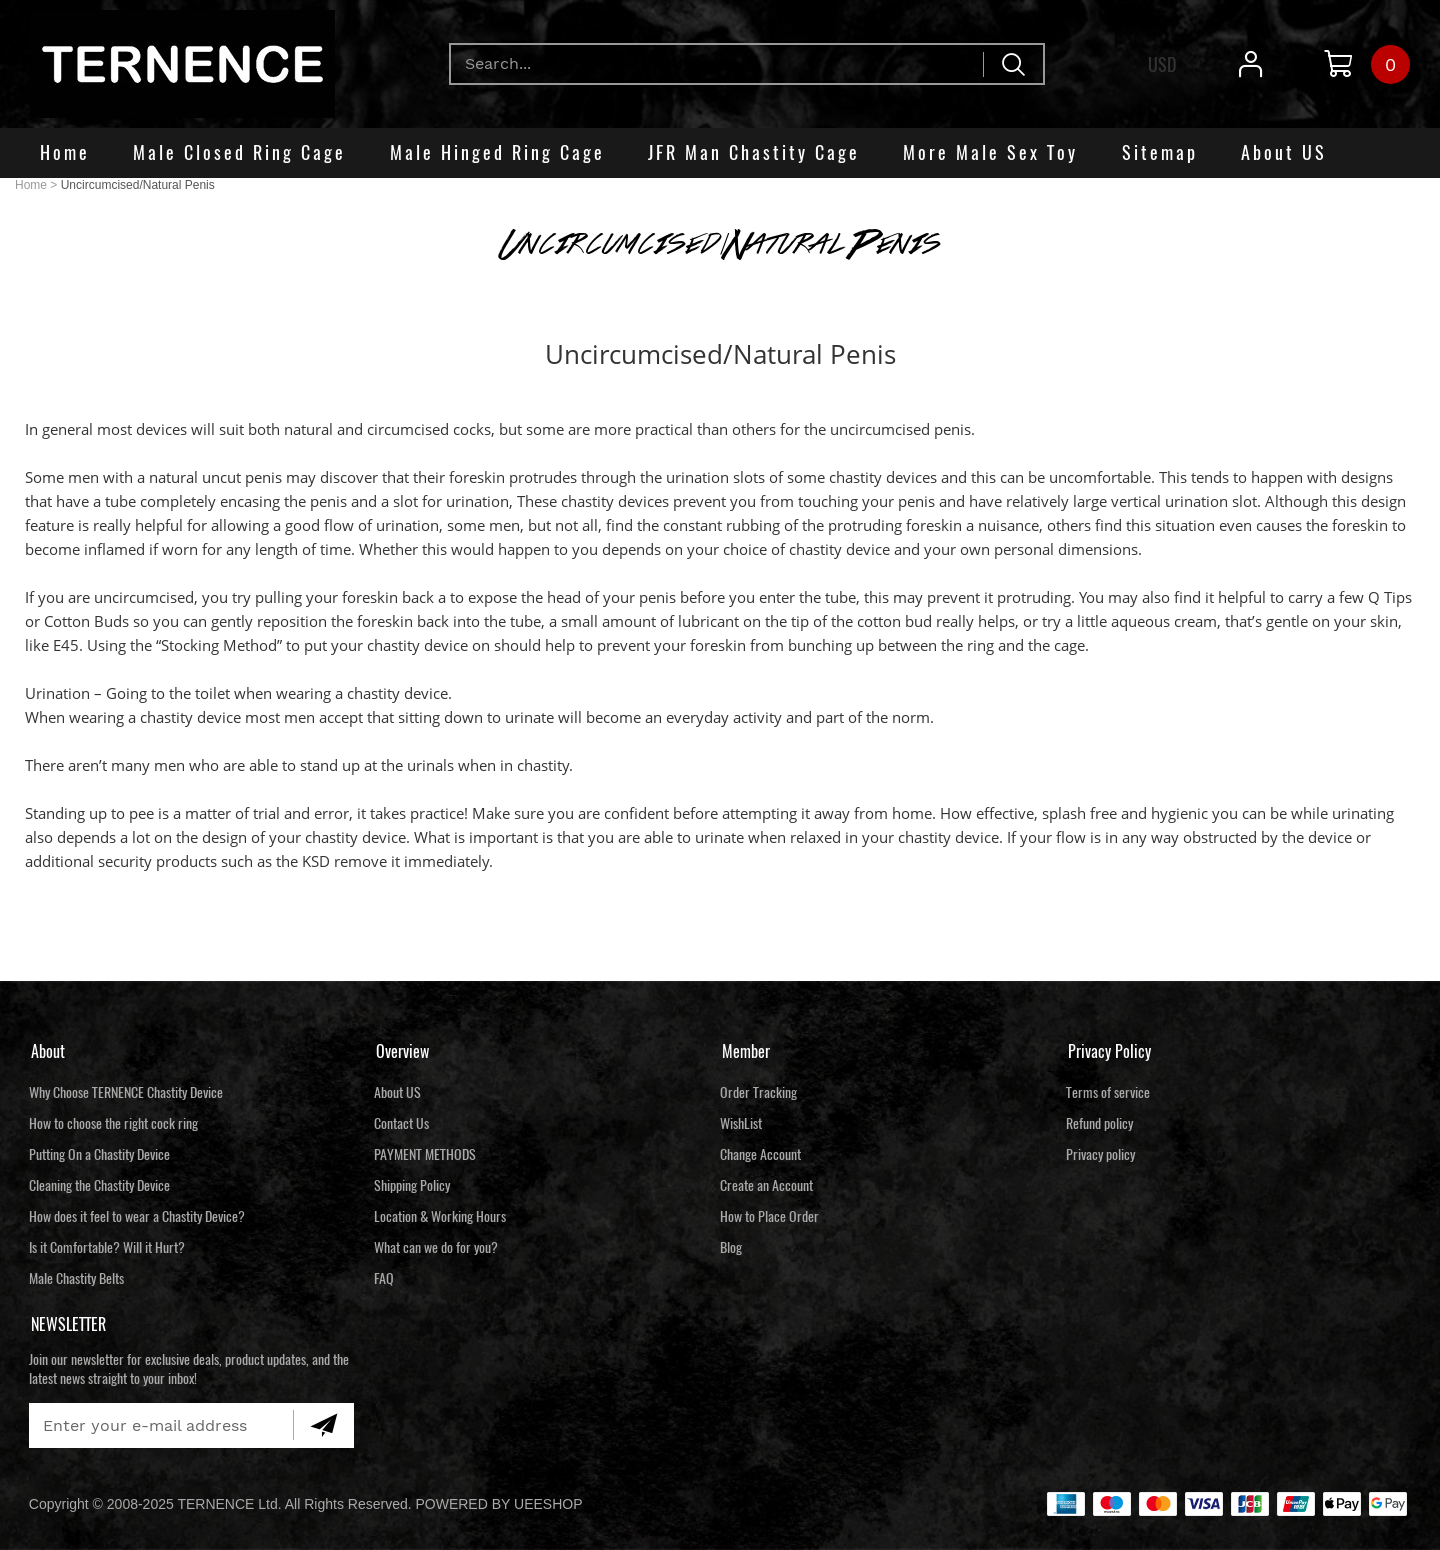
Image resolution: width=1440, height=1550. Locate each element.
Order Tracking (758, 1092)
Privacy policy (1100, 1154)
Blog (731, 1247)
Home (31, 185)
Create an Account (766, 1185)
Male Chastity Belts (76, 1278)
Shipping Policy (412, 1185)
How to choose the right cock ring (113, 1123)
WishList (741, 1123)
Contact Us (401, 1123)
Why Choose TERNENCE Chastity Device (126, 1092)
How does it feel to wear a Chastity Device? (137, 1216)
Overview (402, 1051)
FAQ (384, 1278)
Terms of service (1108, 1092)
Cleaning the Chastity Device (99, 1185)
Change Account (760, 1154)
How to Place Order (769, 1216)
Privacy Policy (1109, 1051)
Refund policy (1099, 1123)
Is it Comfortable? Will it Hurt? (107, 1247)
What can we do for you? (436, 1247)
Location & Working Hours (440, 1216)
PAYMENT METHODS (425, 1154)
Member (746, 1051)
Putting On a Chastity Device (99, 1154)
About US (397, 1092)
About (48, 1051)
